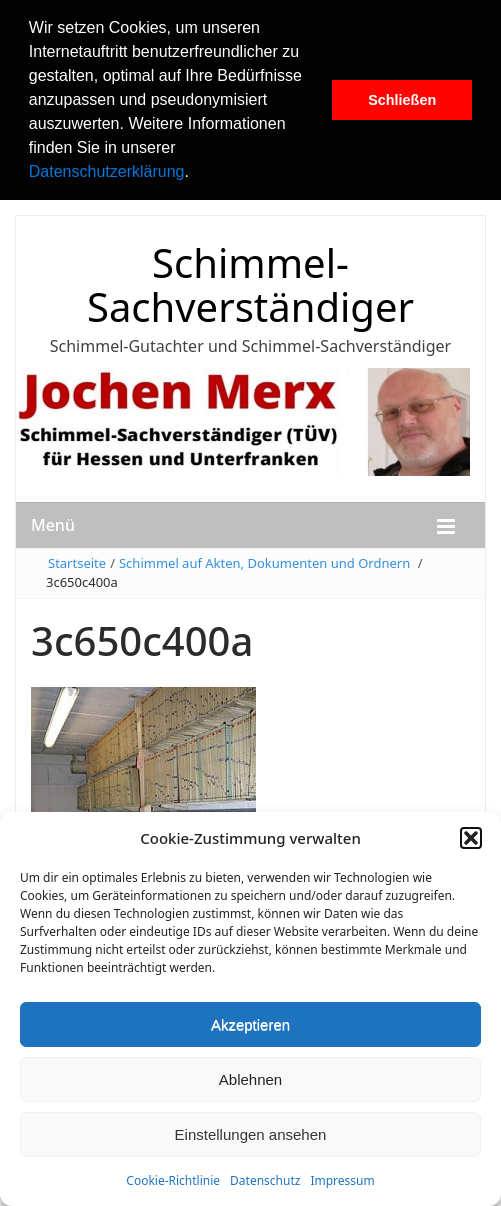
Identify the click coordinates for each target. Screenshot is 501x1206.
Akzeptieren (250, 1024)
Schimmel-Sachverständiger (250, 284)
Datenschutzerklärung (107, 171)
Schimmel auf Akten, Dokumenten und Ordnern (264, 563)
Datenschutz (265, 1180)
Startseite (77, 563)
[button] (196, 174)
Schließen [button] (402, 100)
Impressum (342, 1180)
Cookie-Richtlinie (173, 1180)
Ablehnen (250, 1079)
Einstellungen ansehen (251, 1134)
